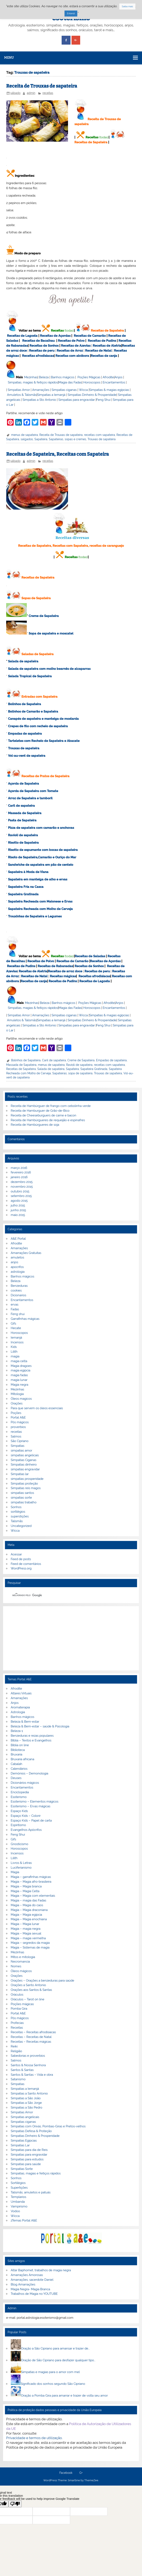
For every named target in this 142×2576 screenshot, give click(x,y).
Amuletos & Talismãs (21, 395)
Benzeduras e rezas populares (32, 1735)
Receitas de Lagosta (22, 336)
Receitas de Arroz (70, 350)
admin (31, 93)
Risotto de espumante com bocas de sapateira (43, 850)
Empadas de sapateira (25, 733)
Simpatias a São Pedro (26, 2107)
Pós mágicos (20, 1422)
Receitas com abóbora (72, 356)
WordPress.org (21, 1568)
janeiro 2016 (19, 1177)
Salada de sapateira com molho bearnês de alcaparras (49, 669)
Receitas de (38, 350)
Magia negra (19, 1384)
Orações (16, 1403)
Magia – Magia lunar (25, 1924)
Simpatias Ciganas (23, 1460)
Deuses (16, 1778)
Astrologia (18, 1712)
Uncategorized (21, 1526)
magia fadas (19, 1375)
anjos (14, 1262)
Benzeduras (19, 1286)
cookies (16, 1290)
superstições (20, 1516)
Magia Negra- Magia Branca (30, 2289)
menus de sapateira (24, 434)
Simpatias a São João (26, 2098)
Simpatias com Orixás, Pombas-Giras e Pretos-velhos (48, 2126)
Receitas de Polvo (71, 341)
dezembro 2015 (22, 1182)
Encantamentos (114, 382)
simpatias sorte (21, 1497)
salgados (27, 439)
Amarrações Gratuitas (26, 1253)
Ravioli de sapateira (23, 835)
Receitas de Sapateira (90, 142)
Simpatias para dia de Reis (29, 2150)
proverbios (18, 1427)
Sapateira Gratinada (23, 894)
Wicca (83, 390)
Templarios (18, 2197)
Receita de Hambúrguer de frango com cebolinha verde (51, 1106)
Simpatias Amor (19, 390)
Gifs (13, 1323)
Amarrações (40, 390)
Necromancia (20, 1961)
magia (15, 1356)
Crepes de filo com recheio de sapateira (38, 726)
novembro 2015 (22, 1186)
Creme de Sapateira (44, 616)
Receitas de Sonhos (44, 345)
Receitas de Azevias (75, 345)
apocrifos (17, 1267)
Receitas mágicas (63, 976)
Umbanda (18, 2202)
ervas (14, 1304)
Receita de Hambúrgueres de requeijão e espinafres (48, 1120)
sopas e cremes (75, 439)
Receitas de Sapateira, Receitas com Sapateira (57, 454)
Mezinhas (31, 377)
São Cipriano (19, 1441)
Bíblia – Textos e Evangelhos (31, 1740)
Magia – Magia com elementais (33, 1896)
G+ (81, 2473)
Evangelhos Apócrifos (26, 1830)
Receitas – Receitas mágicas (31, 2041)
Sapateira (40, 439)
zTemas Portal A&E (24, 2220)
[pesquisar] (66, 1595)
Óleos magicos (21, 1399)
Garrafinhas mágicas (25, 1319)
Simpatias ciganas (64, 390)
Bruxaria (16, 1754)
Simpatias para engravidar (76, 400)
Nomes (16, 1966)
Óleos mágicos (21, 1971)
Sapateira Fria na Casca (25, 887)
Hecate (16, 1328)
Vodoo (15, 2211)
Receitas (92, 137)
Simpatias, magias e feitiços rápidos (36, 2173)
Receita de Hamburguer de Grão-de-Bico (40, 1110)
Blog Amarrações (23, 2284)
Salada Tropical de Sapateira (30, 676)
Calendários (19, 1769)
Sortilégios (18, 2183)
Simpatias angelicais (25, 2117)
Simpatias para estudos (27, 2159)
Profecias (17, 2023)
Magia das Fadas (70, 382)
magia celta (19, 1361)
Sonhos (16, 1507)
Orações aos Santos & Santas (31, 1990)
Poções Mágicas (88, 377)
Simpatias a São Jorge (26, 2103)
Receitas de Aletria (107, 345)
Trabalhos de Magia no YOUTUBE (34, 2294)
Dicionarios (18, 1295)
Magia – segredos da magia (30, 1943)
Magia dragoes (21, 1366)
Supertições (19, 2187)
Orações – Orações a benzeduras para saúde (42, 1980)
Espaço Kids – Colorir (26, 1816)
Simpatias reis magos (26, 1488)
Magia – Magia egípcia (26, 1915)
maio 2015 (18, 1215)
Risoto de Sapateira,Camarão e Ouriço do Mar (42, 857)
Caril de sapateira (21, 806)
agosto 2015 (19, 1201)
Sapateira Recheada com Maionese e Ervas (40, 901)
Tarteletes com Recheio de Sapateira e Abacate (44, 741)
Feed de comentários (26, 1564)
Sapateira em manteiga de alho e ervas (37, 879)
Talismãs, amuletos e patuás (30, 2192)
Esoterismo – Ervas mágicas (30, 1806)
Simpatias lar (20, 1474)
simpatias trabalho (23, 1502)
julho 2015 (18, 1205)
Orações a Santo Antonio (28, 1985)
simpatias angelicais (25, 1455)
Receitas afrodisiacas (38, 356)
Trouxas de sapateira (102, 439)
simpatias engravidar (25, 1469)
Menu (9, 57)
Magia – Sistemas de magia (30, 1947)
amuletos (17, 1257)
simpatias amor (21, 1450)
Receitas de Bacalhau (38, 341)
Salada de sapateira (23, 661)
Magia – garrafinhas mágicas (31, 1877)
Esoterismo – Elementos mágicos (34, 1801)
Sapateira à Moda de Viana (28, 872)
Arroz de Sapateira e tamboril (30, 798)
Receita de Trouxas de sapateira (41, 86)
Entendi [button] (71, 13)
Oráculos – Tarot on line (27, 1999)
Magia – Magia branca (26, 1886)
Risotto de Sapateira (23, 842)
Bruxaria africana (22, 1759)
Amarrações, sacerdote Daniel (32, 2280)
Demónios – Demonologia (29, 1773)
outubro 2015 (20, 1191)
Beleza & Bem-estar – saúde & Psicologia (40, 1726)
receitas (47, 93)
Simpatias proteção (24, 1483)
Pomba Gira (19, 2008)
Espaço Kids (19, 1811)
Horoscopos (91, 382)
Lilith (14, 1351)
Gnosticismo (19, 1844)
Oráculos (17, 1994)
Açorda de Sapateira (23, 783)
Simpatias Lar (20, 2145)
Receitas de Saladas (90, 956)
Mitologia (17, 1394)
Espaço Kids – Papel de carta (31, 1820)
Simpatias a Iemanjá (51, 395)
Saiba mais (127, 6)
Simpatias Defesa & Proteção (31, 2131)
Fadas (15, 1309)
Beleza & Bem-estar (25, 1721)
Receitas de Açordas (55, 336)
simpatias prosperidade (27, 1479)
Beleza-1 (17, 1731)
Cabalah (16, 1764)
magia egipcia (20, 1370)
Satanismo (18, 2079)
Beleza (44, 377)
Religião (16, 2051)
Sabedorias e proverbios (28, 2056)
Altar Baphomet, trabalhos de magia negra (41, 2270)
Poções (16, 1413)
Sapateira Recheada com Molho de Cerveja (40, 909)
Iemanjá (16, 1337)
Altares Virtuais (21, 1693)
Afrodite (108, 377)
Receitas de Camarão (90, 336)
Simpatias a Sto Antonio (39, 400)
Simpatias (17, 1446)
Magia (15, 1872)
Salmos (16, 1436)
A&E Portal (18, 1239)
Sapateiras (56, 439)
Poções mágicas (22, 2004)
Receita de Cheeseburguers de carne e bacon (43, 1115)
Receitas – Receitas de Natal (31, 2037)
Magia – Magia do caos (27, 1905)
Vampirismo (19, 2206)
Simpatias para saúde (26, 2164)
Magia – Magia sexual (26, 1933)
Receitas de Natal (98, 350)
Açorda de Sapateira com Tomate (33, 791)
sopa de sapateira (80, 1073)
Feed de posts (21, 1559)
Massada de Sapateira (24, 813)
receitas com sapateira (99, 434)
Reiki (14, 2046)
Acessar (16, 1554)
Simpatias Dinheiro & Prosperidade (92, 395)
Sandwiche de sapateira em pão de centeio (40, 865)
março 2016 (19, 1168)
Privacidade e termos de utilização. (34, 2438)
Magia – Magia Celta (25, 1891)
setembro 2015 (21, 1196)
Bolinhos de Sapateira (24, 704)
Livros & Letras (21, 1863)
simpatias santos (22, 1493)
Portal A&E (18, 1417)
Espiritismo (18, 1825)
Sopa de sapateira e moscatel (51, 633)
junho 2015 (18, 1210)
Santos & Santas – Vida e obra (32, 2075)
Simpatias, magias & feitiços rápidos (33, 382)
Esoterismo (19, 1797)
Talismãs (17, 1521)
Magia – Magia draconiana (29, 1910)
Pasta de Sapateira (22, 820)
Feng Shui (103, 400)
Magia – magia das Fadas (28, 1900)
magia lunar (19, 1380)
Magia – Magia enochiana (29, 1919)
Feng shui (18, 1314)
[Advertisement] (71, 1638)
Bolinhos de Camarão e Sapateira (33, 711)
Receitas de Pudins (102, 341)
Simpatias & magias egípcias (109, 390)
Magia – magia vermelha (28, 1938)
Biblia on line (20, 1745)
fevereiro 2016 (21, 1172)
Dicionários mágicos (25, 1783)
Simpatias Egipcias (24, 2140)
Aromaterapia (20, 1707)
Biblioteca (18, 1750)
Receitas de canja (104, 356)
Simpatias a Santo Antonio (29, 2093)
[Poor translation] (15, 2503)
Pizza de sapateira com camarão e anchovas (41, 828)
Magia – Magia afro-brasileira (31, 1881)
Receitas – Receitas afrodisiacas (33, 2032)
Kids (14, 1347)
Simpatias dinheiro (24, 1464)
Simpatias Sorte (22, 2169)
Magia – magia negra (25, 1929)
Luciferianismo (21, 1867)
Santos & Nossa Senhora (28, 2065)
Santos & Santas (22, 2070)
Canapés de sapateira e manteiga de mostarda (43, 719)
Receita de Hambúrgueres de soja (35, 1125)
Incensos (17, 1342)
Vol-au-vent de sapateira (26, 756)
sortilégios (18, 1511)
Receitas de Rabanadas (55, 966)
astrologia (18, 1272)
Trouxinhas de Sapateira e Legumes (35, 916)
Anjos (118, 377)
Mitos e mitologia (23, 1957)
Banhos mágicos (62, 377)
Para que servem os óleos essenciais (37, 1408)
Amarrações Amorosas (27, 2275)
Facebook (65, 2473)
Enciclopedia (20, 1792)
